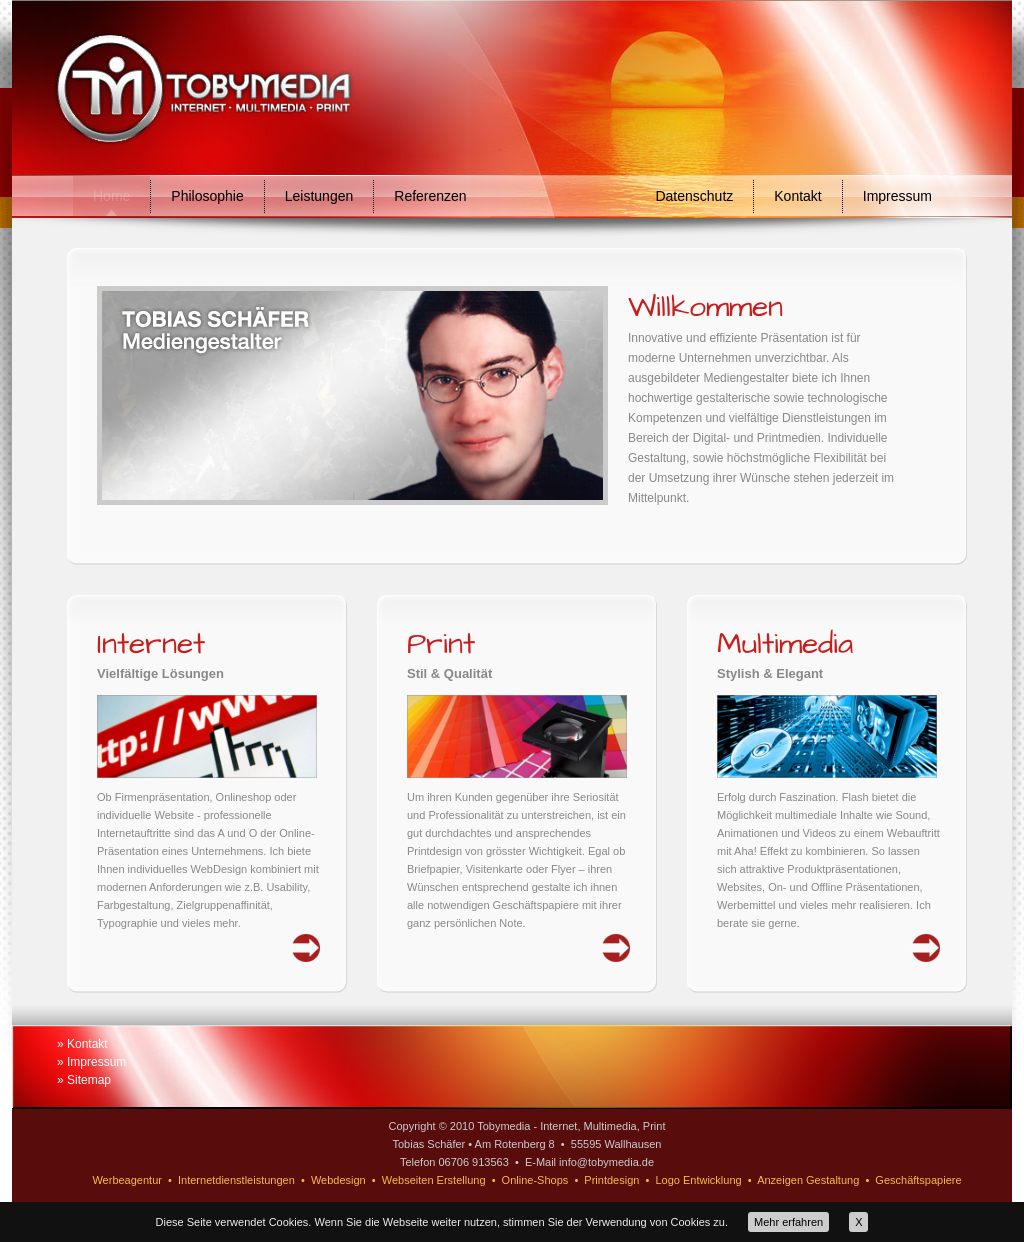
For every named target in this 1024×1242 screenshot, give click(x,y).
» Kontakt (82, 1044)
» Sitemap (84, 1080)
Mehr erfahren (788, 1222)
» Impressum (91, 1062)
